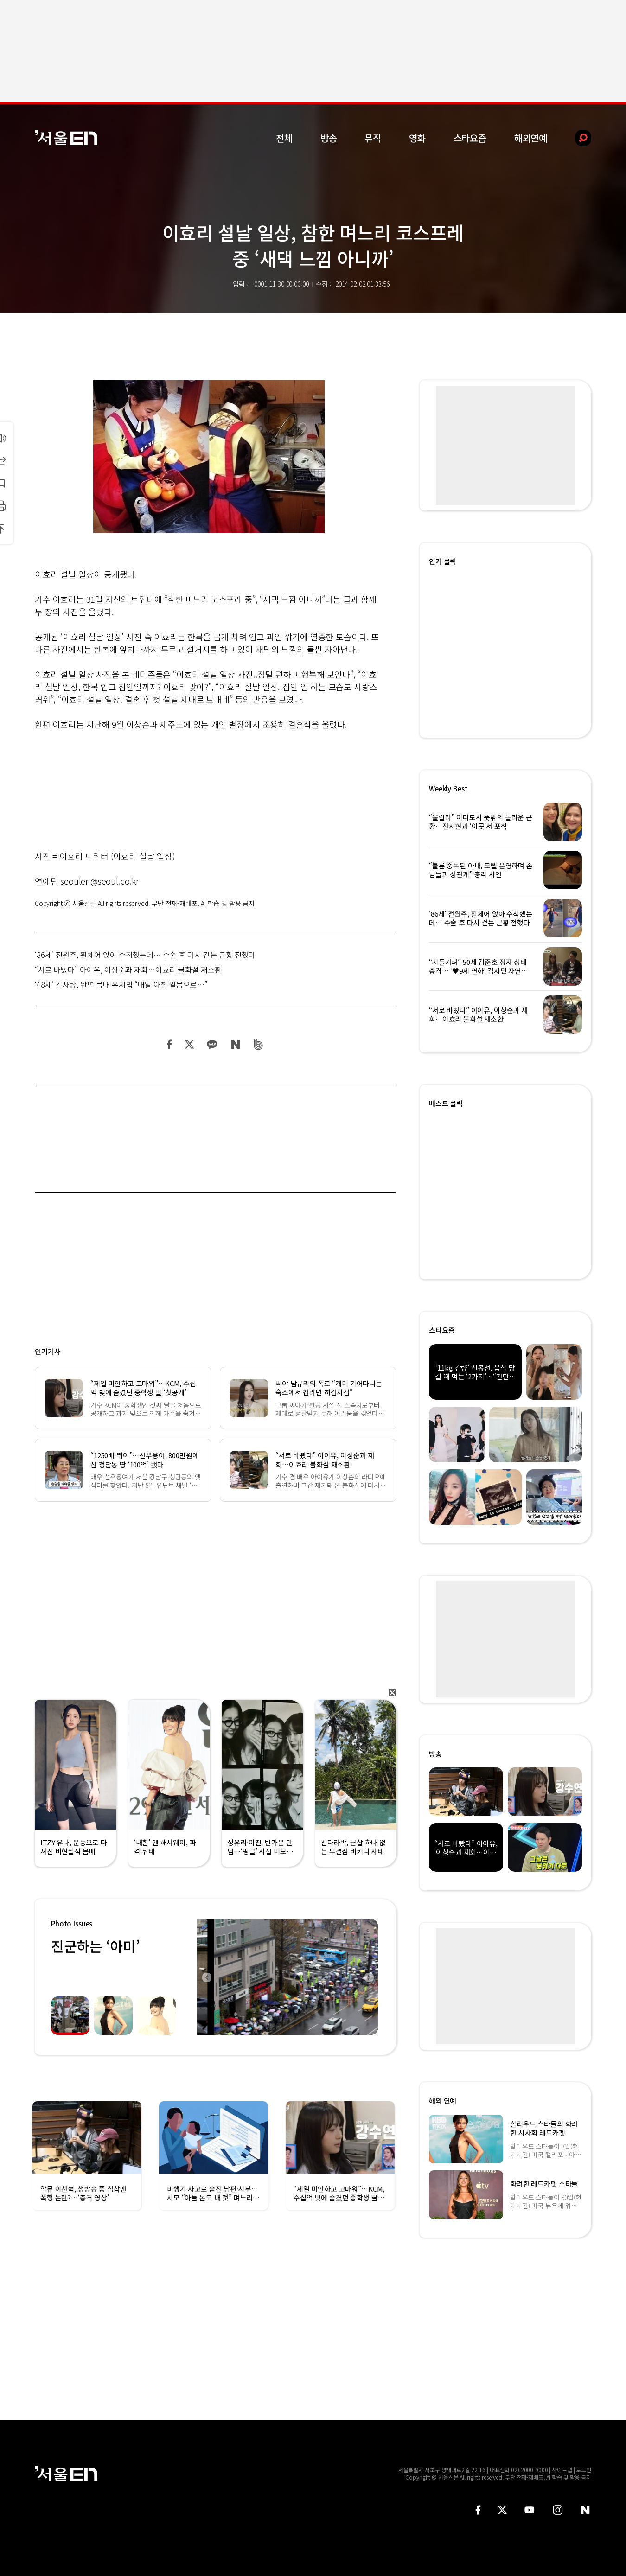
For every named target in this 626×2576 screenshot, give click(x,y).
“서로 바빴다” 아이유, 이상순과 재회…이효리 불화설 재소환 (128, 969)
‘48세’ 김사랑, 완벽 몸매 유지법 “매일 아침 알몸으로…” (121, 984)
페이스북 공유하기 (169, 1044)
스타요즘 (470, 138)
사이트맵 (562, 2470)
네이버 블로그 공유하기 (235, 1044)
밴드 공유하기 (258, 1044)
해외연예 (530, 138)
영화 (417, 138)
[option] (287, 1977)
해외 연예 (442, 2100)
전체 (284, 138)
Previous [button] (206, 1977)
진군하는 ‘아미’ (95, 1946)
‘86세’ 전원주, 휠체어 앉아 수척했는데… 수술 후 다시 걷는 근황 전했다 (145, 954)
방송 (328, 138)
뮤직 (372, 138)
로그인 (583, 2470)
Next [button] (368, 1977)
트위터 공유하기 (189, 1044)
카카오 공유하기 (212, 1044)
